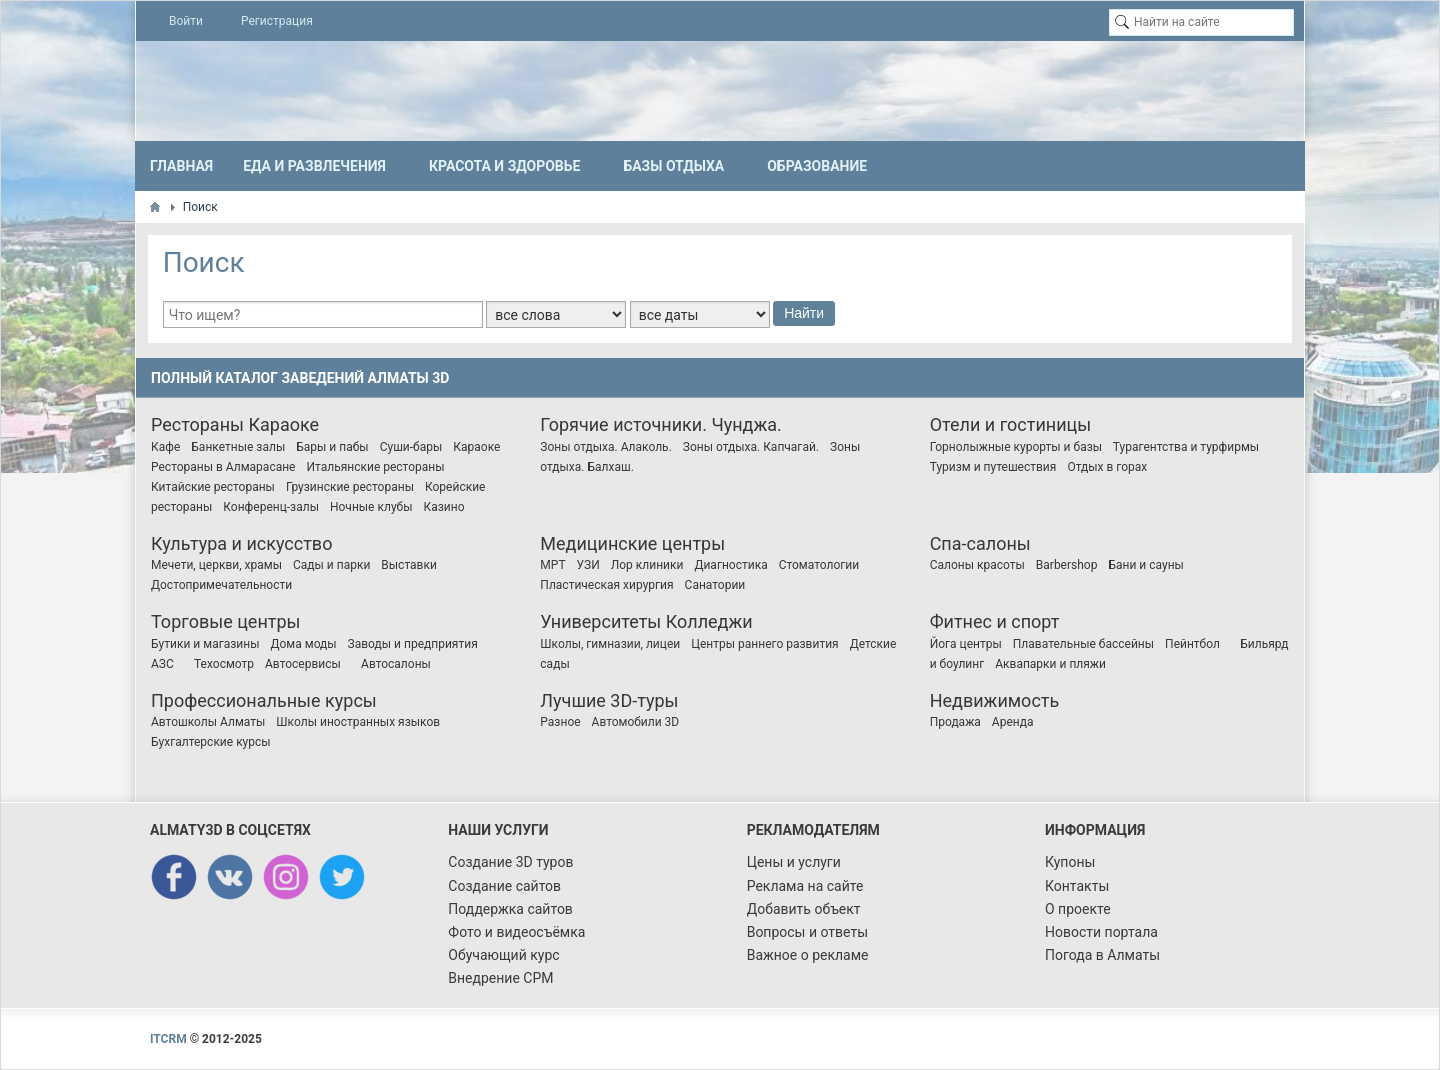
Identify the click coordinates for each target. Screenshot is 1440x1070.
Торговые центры (226, 621)
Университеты (600, 621)
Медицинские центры (632, 543)
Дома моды (303, 644)
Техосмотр (224, 664)
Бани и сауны (1145, 565)
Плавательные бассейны (1083, 644)
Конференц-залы (271, 507)
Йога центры (966, 644)
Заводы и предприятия (413, 644)
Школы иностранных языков (358, 722)
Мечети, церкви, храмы (216, 565)
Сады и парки (331, 565)
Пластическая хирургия (606, 585)
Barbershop (1067, 565)
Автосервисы (303, 664)
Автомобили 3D (636, 722)
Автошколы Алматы (208, 722)
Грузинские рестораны (350, 487)
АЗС (162, 664)
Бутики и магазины (205, 644)
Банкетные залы (238, 447)
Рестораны (197, 424)
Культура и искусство (241, 543)
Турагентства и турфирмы (1186, 447)
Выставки (409, 565)
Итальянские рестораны (375, 467)
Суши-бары (411, 447)
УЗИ (588, 565)
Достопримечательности (221, 585)
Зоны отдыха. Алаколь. (605, 447)
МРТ (552, 565)
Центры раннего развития (765, 644)
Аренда (1013, 722)
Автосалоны (396, 664)
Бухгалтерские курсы (211, 742)
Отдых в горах (1107, 467)
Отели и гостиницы (1011, 424)
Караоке (283, 424)
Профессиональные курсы (264, 700)
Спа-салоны (980, 543)
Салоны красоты (977, 565)
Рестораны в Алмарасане (223, 467)
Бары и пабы (332, 447)
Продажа (955, 722)
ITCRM (168, 1039)
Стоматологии (819, 565)
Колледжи (709, 621)
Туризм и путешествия (993, 467)
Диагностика (730, 565)
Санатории (715, 585)
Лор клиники (647, 565)
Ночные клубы (371, 507)
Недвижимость (995, 700)
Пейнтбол (1192, 644)
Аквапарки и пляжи (1050, 664)
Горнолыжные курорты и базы (1016, 447)
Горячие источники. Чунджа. (660, 424)
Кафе (165, 447)
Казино (444, 507)
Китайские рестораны (213, 487)
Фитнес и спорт (995, 621)
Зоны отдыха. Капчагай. (751, 447)
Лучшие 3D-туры (609, 700)
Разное (560, 722)
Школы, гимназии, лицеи (610, 644)
